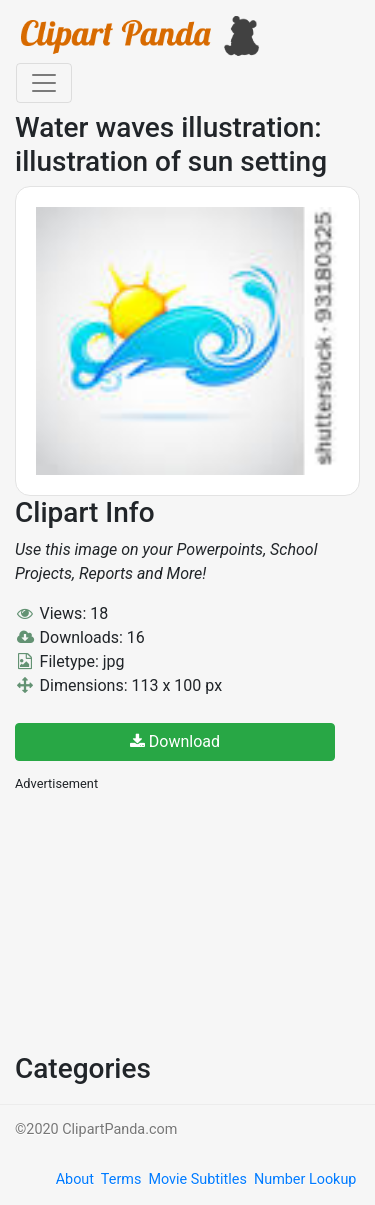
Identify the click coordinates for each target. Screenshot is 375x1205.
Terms (121, 1179)
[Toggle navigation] (44, 83)
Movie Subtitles (197, 1179)
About (75, 1179)
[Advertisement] (165, 920)
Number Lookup (305, 1179)
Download (175, 741)
